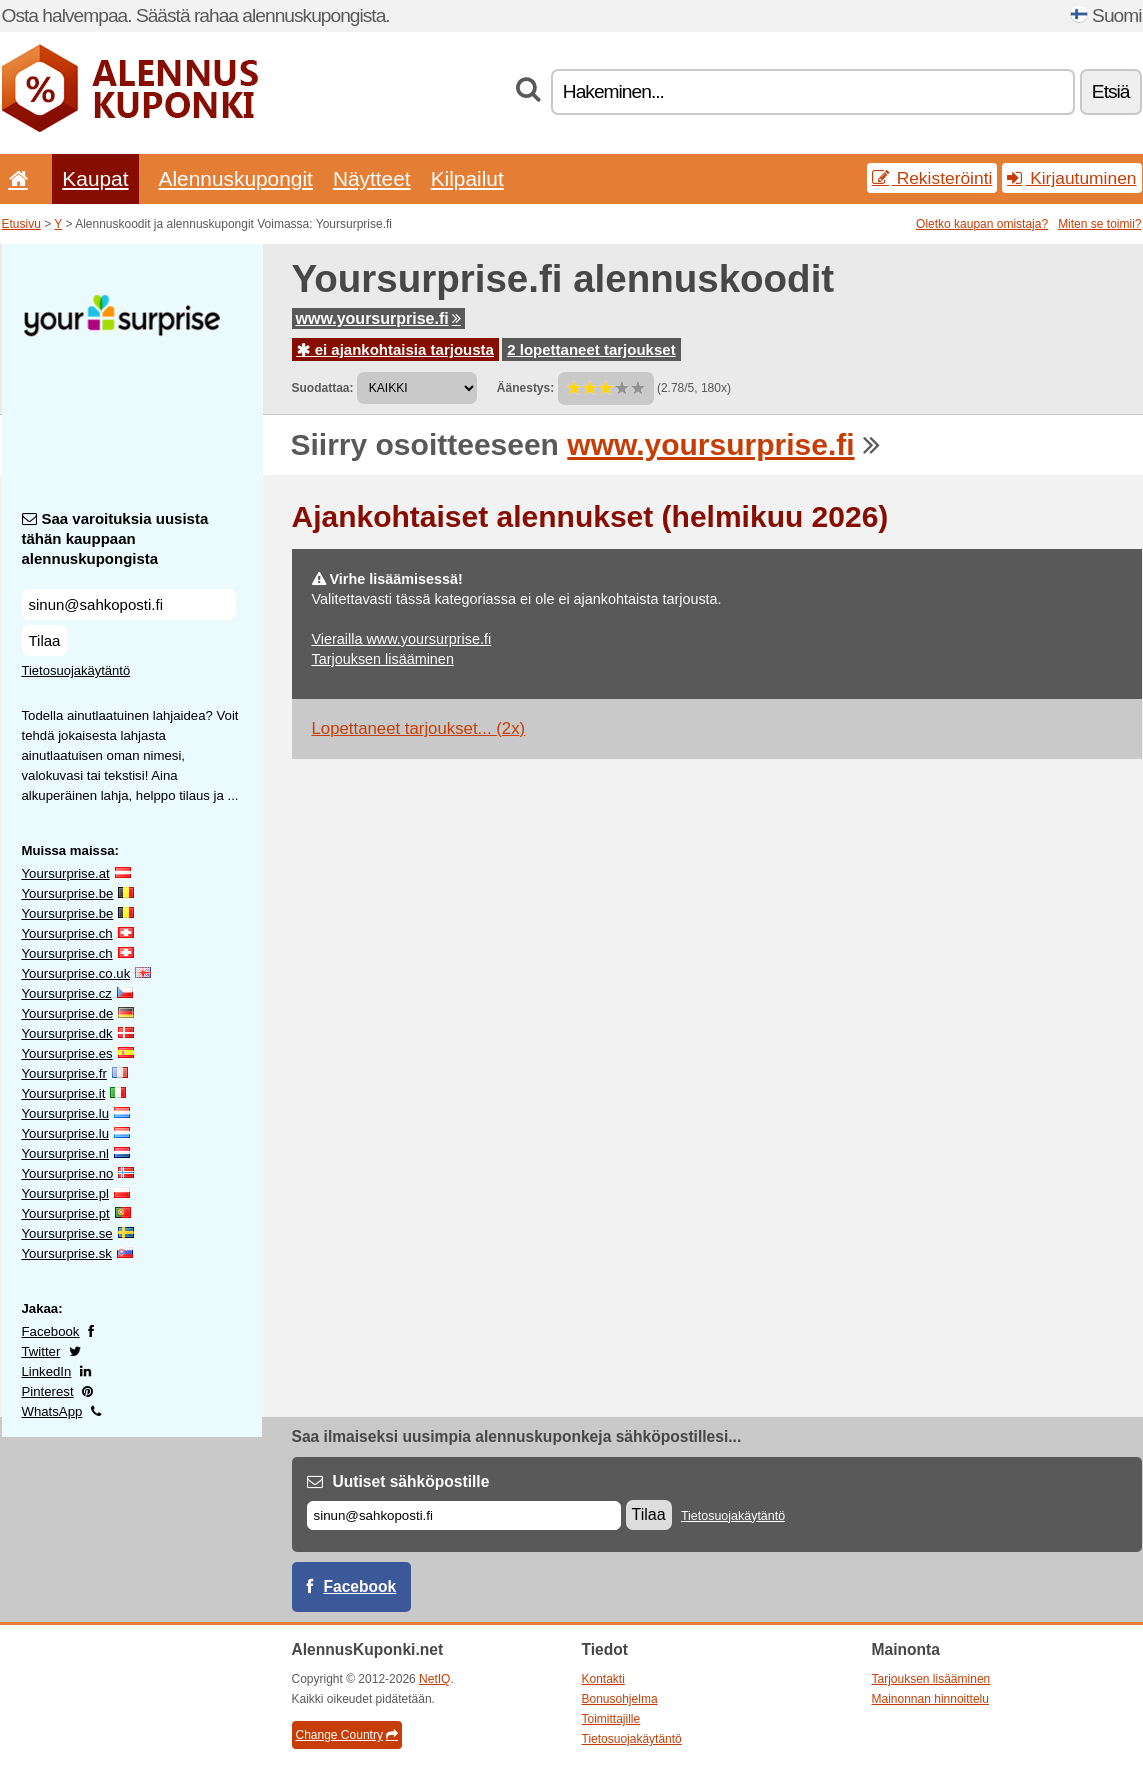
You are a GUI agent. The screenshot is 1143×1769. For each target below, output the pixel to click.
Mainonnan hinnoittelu (930, 1699)
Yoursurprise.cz (67, 993)
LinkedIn (47, 1371)
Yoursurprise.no (68, 1173)
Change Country (347, 1735)
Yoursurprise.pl (65, 1193)
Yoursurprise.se (67, 1233)
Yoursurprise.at (66, 873)
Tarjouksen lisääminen (383, 659)
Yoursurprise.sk (67, 1253)
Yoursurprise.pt (66, 1213)
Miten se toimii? (1099, 224)
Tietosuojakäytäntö (76, 670)
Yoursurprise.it (64, 1093)
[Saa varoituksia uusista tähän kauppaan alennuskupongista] (129, 604)
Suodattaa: (323, 388)
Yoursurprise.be (68, 893)
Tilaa (45, 640)
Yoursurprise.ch (67, 933)
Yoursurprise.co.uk (76, 973)
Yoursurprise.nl (65, 1153)
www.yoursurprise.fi (378, 318)
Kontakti (603, 1679)
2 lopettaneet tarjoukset (591, 349)
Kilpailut (467, 178)
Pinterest (48, 1391)
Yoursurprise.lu (65, 1113)
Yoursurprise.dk (67, 1033)
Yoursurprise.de (68, 1013)
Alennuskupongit (236, 178)
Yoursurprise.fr (64, 1073)
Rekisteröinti (932, 178)
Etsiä (1111, 91)
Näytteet (372, 178)
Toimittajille (611, 1719)
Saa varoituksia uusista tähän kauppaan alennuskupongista (115, 538)
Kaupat (95, 178)
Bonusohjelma (620, 1699)
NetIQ (434, 1679)
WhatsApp (52, 1411)
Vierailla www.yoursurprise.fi (402, 639)
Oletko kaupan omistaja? (982, 224)
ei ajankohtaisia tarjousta (395, 349)
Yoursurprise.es (67, 1053)
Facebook (51, 1331)
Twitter (41, 1351)
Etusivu (21, 224)
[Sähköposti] (464, 1515)
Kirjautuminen (1071, 178)
